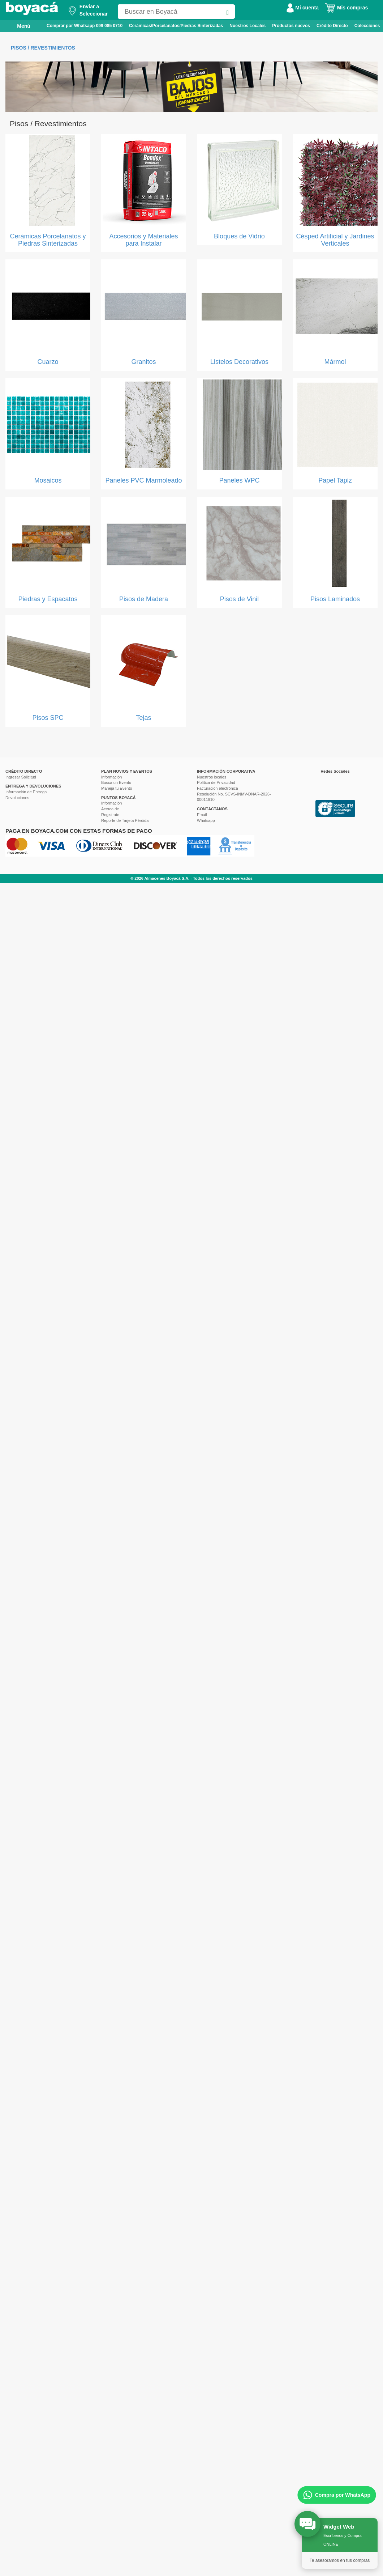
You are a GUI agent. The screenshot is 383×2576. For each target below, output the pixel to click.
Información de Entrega (26, 792)
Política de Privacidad (216, 782)
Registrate (110, 814)
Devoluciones (17, 797)
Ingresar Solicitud (20, 777)
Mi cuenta (302, 7)
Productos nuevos (291, 25)
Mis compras (346, 7)
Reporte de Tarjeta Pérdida (125, 820)
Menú (18, 25)
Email (202, 814)
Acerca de (110, 809)
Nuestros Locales (247, 25)
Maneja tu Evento (116, 788)
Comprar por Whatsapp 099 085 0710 (84, 25)
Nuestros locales (211, 777)
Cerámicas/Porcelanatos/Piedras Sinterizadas (176, 25)
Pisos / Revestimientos (43, 48)
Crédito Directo (332, 25)
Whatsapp (206, 820)
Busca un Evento (116, 782)
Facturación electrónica (217, 788)
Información (111, 777)
